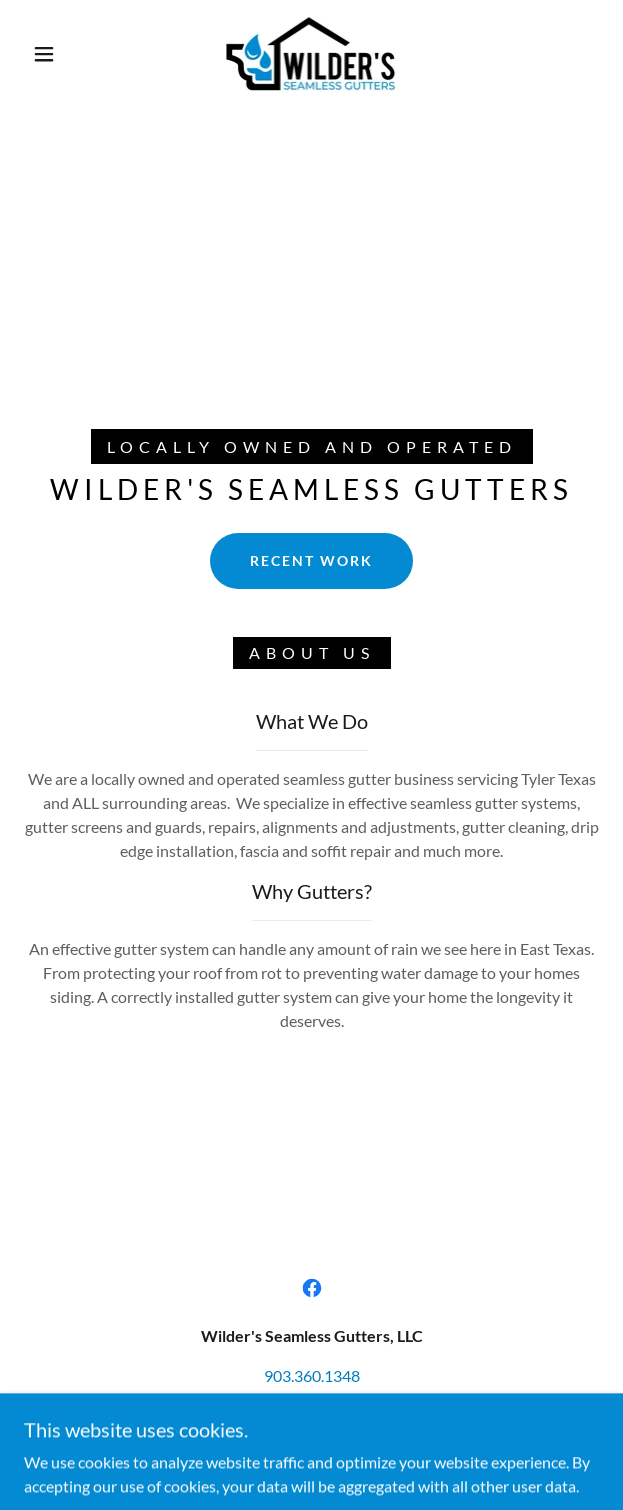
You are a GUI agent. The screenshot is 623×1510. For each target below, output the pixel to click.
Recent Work (311, 560)
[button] (53, 54)
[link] (312, 53)
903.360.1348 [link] (312, 1375)
